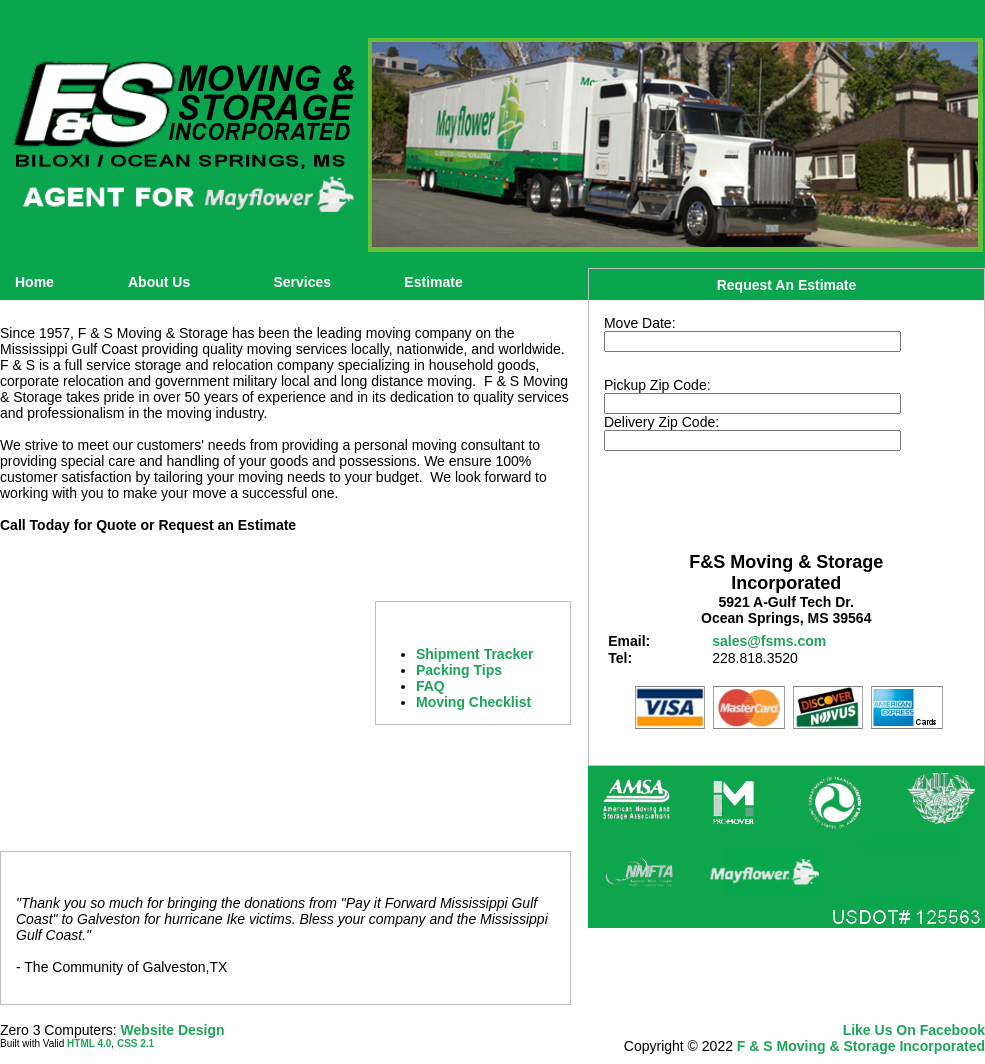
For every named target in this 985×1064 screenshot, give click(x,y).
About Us (159, 282)
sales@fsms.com (769, 641)
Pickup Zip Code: (657, 385)
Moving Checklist (473, 702)
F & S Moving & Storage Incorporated (861, 1046)
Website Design (173, 1030)
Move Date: (640, 323)
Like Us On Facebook (914, 1030)
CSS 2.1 (135, 1043)
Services (302, 282)
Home (34, 282)
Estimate (433, 282)
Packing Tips (459, 670)
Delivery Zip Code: (661, 422)
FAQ (430, 686)
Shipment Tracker (475, 654)
